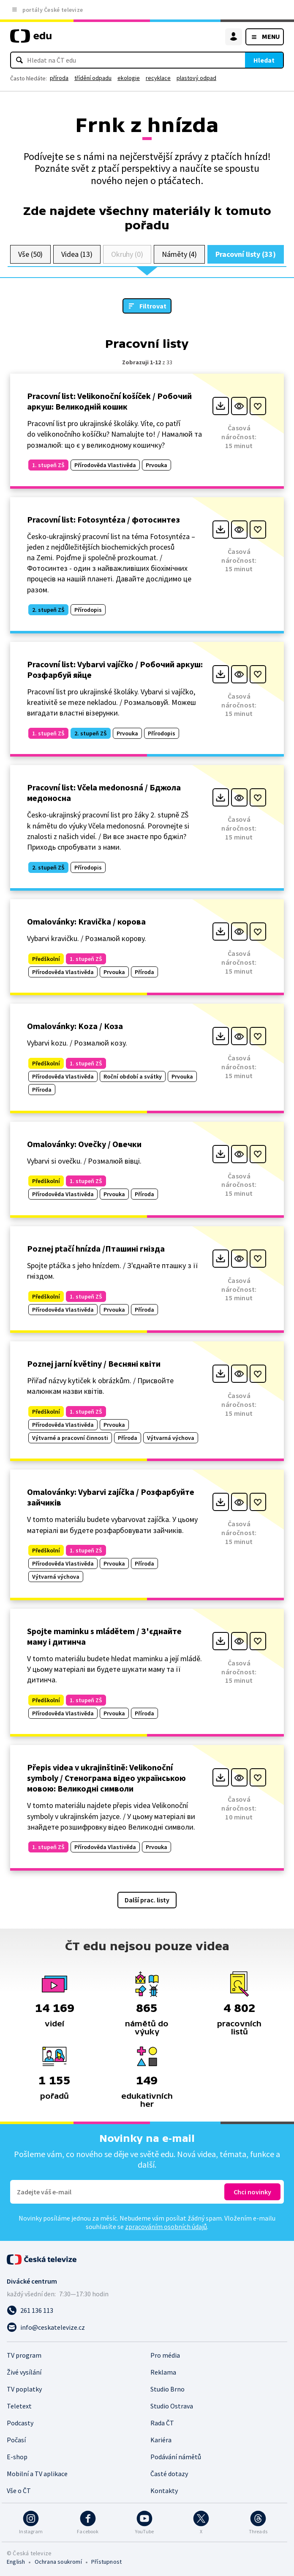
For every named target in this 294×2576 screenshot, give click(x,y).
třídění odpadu (93, 78)
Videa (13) (76, 254)
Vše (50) (30, 254)
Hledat (264, 60)
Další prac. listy (147, 1900)
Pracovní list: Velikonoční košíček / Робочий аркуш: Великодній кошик (109, 401)
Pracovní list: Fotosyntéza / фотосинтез (103, 519)
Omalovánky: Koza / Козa (75, 1026)
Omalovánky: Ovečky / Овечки (84, 1144)
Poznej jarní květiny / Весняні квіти (94, 1363)
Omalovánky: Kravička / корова (86, 921)
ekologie (128, 78)
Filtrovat (152, 306)
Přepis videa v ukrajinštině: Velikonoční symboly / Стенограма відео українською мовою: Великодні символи (106, 1778)
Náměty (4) (179, 254)
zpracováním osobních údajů (166, 2226)
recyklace (158, 78)
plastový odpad (196, 78)
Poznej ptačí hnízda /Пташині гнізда (96, 1248)
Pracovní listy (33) (245, 254)
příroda (59, 78)
